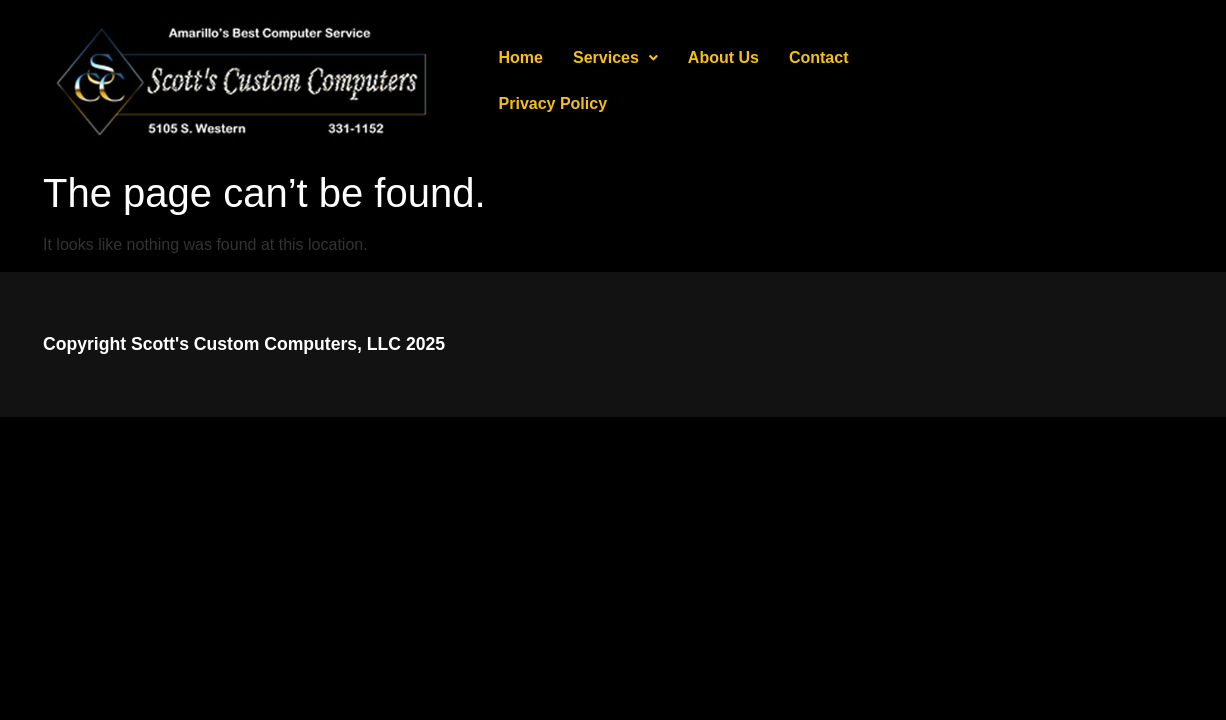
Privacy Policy (932, 80)
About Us (723, 80)
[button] (615, 81)
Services (615, 80)
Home (521, 80)
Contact (819, 80)
